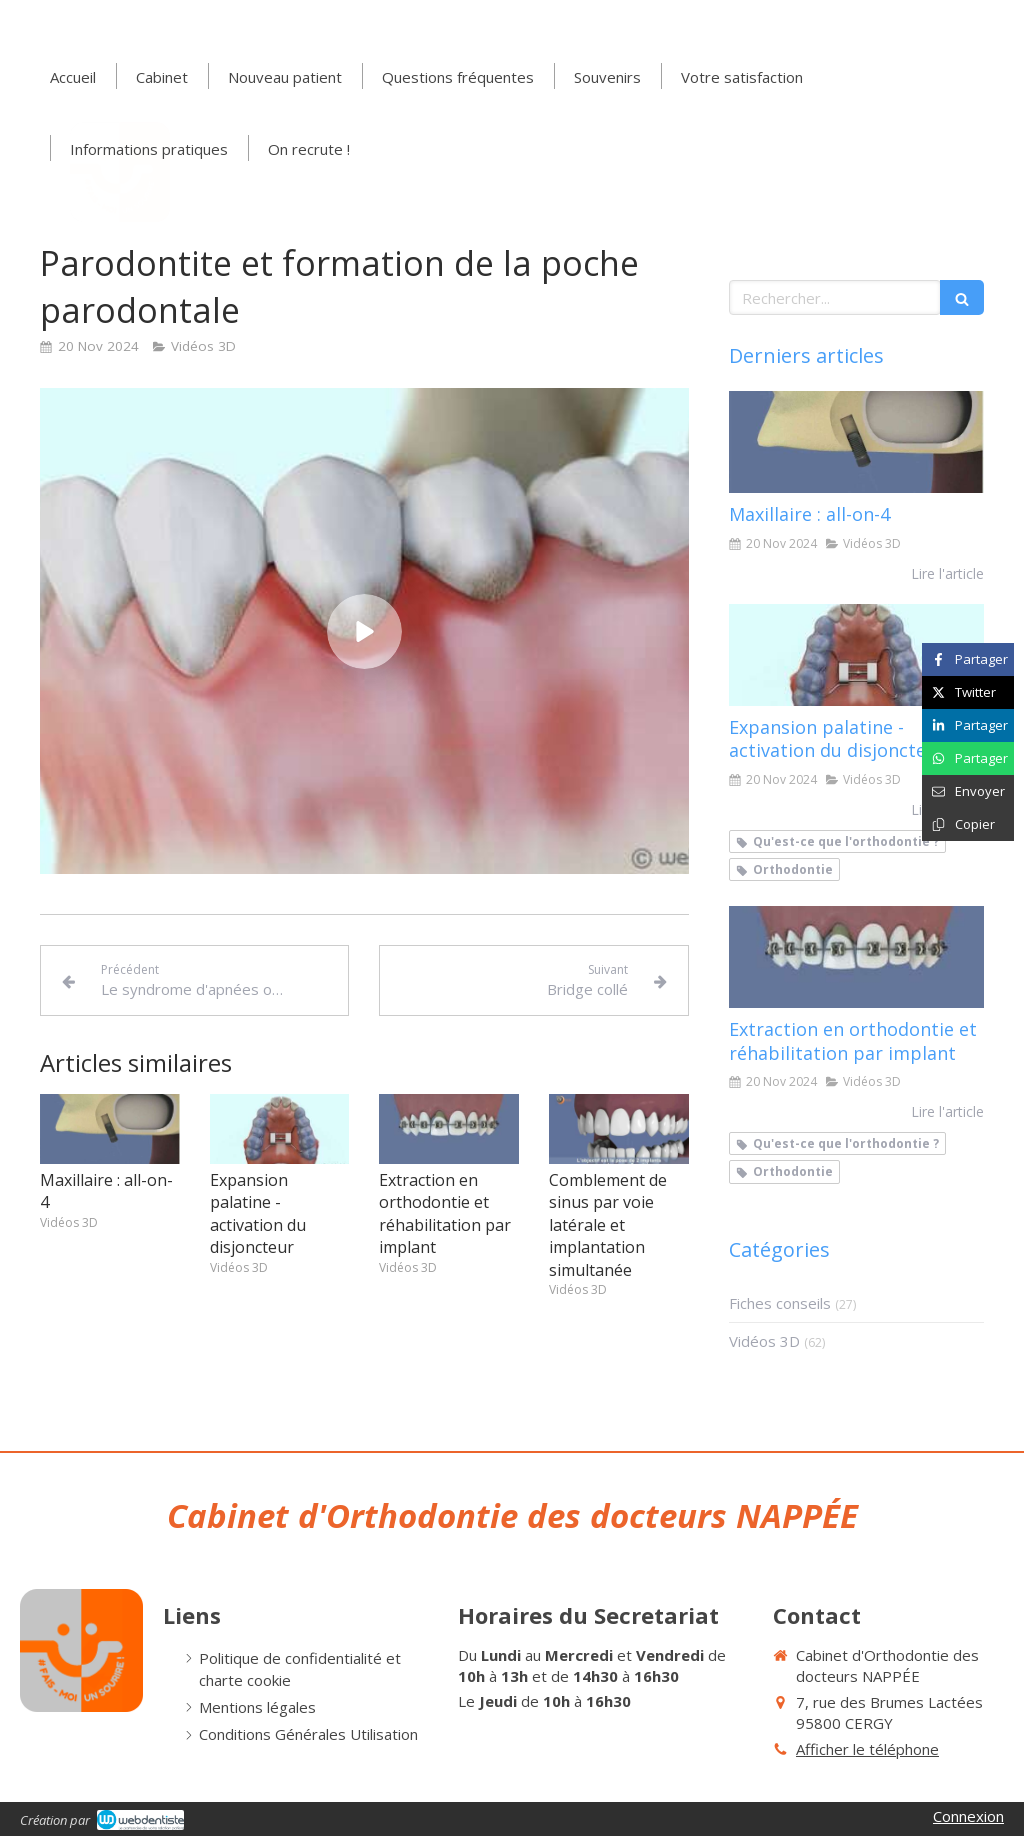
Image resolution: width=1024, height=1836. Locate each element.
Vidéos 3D (764, 1341)
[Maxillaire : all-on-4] (856, 442)
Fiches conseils (780, 1303)
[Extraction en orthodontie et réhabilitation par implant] (856, 957)
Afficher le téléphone (867, 1749)
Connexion (968, 1816)
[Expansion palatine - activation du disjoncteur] (856, 655)
